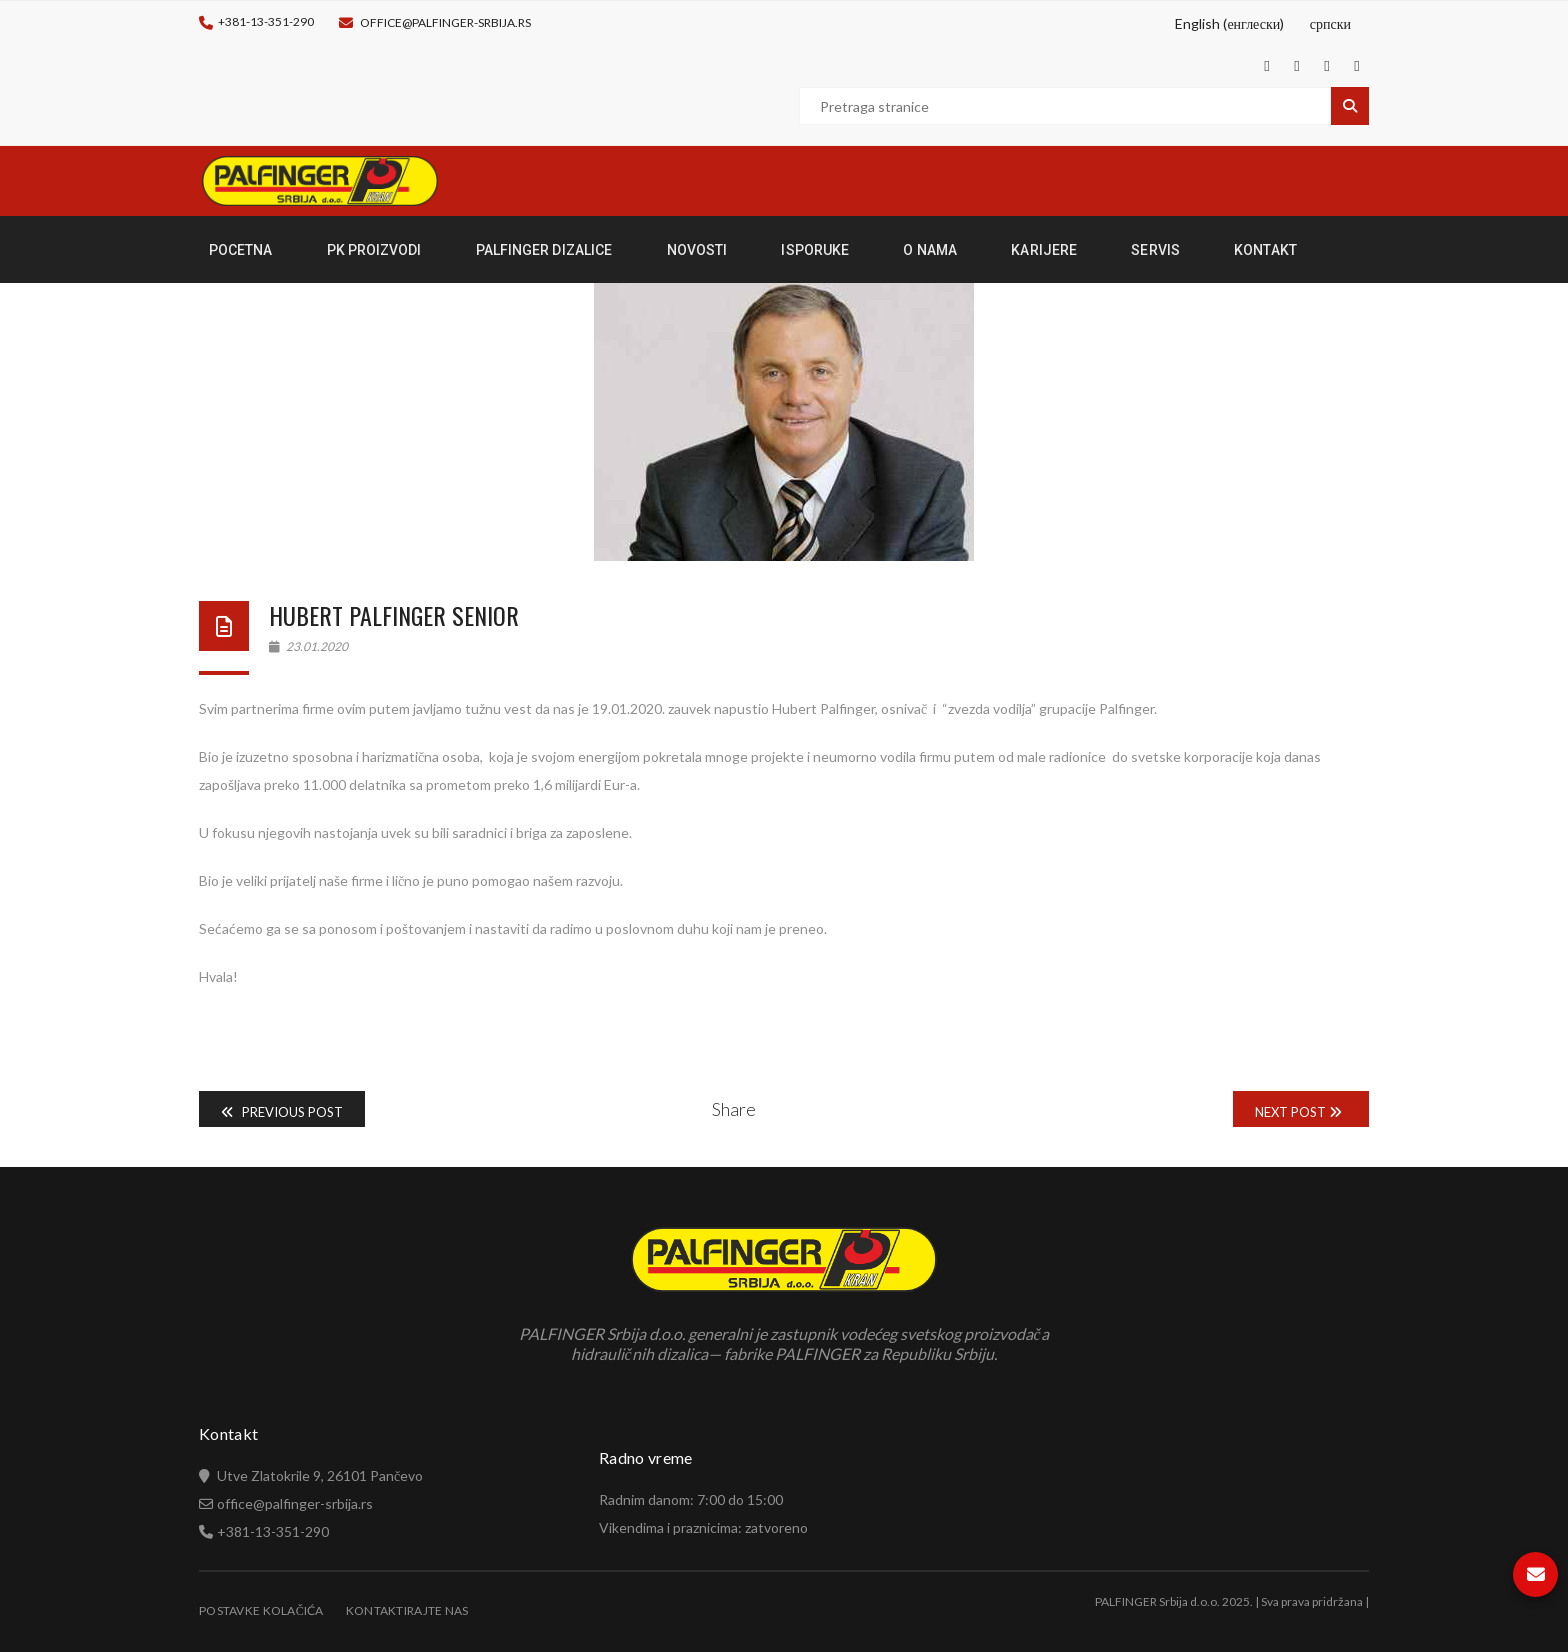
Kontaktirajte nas (407, 1610)
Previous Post (282, 1112)
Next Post (1298, 1112)
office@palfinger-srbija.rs (445, 22)
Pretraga (1350, 106)
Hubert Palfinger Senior (394, 615)
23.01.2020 (308, 646)
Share (734, 1109)
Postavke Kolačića (261, 1610)
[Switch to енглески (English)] (1227, 24)
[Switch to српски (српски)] (1327, 24)
